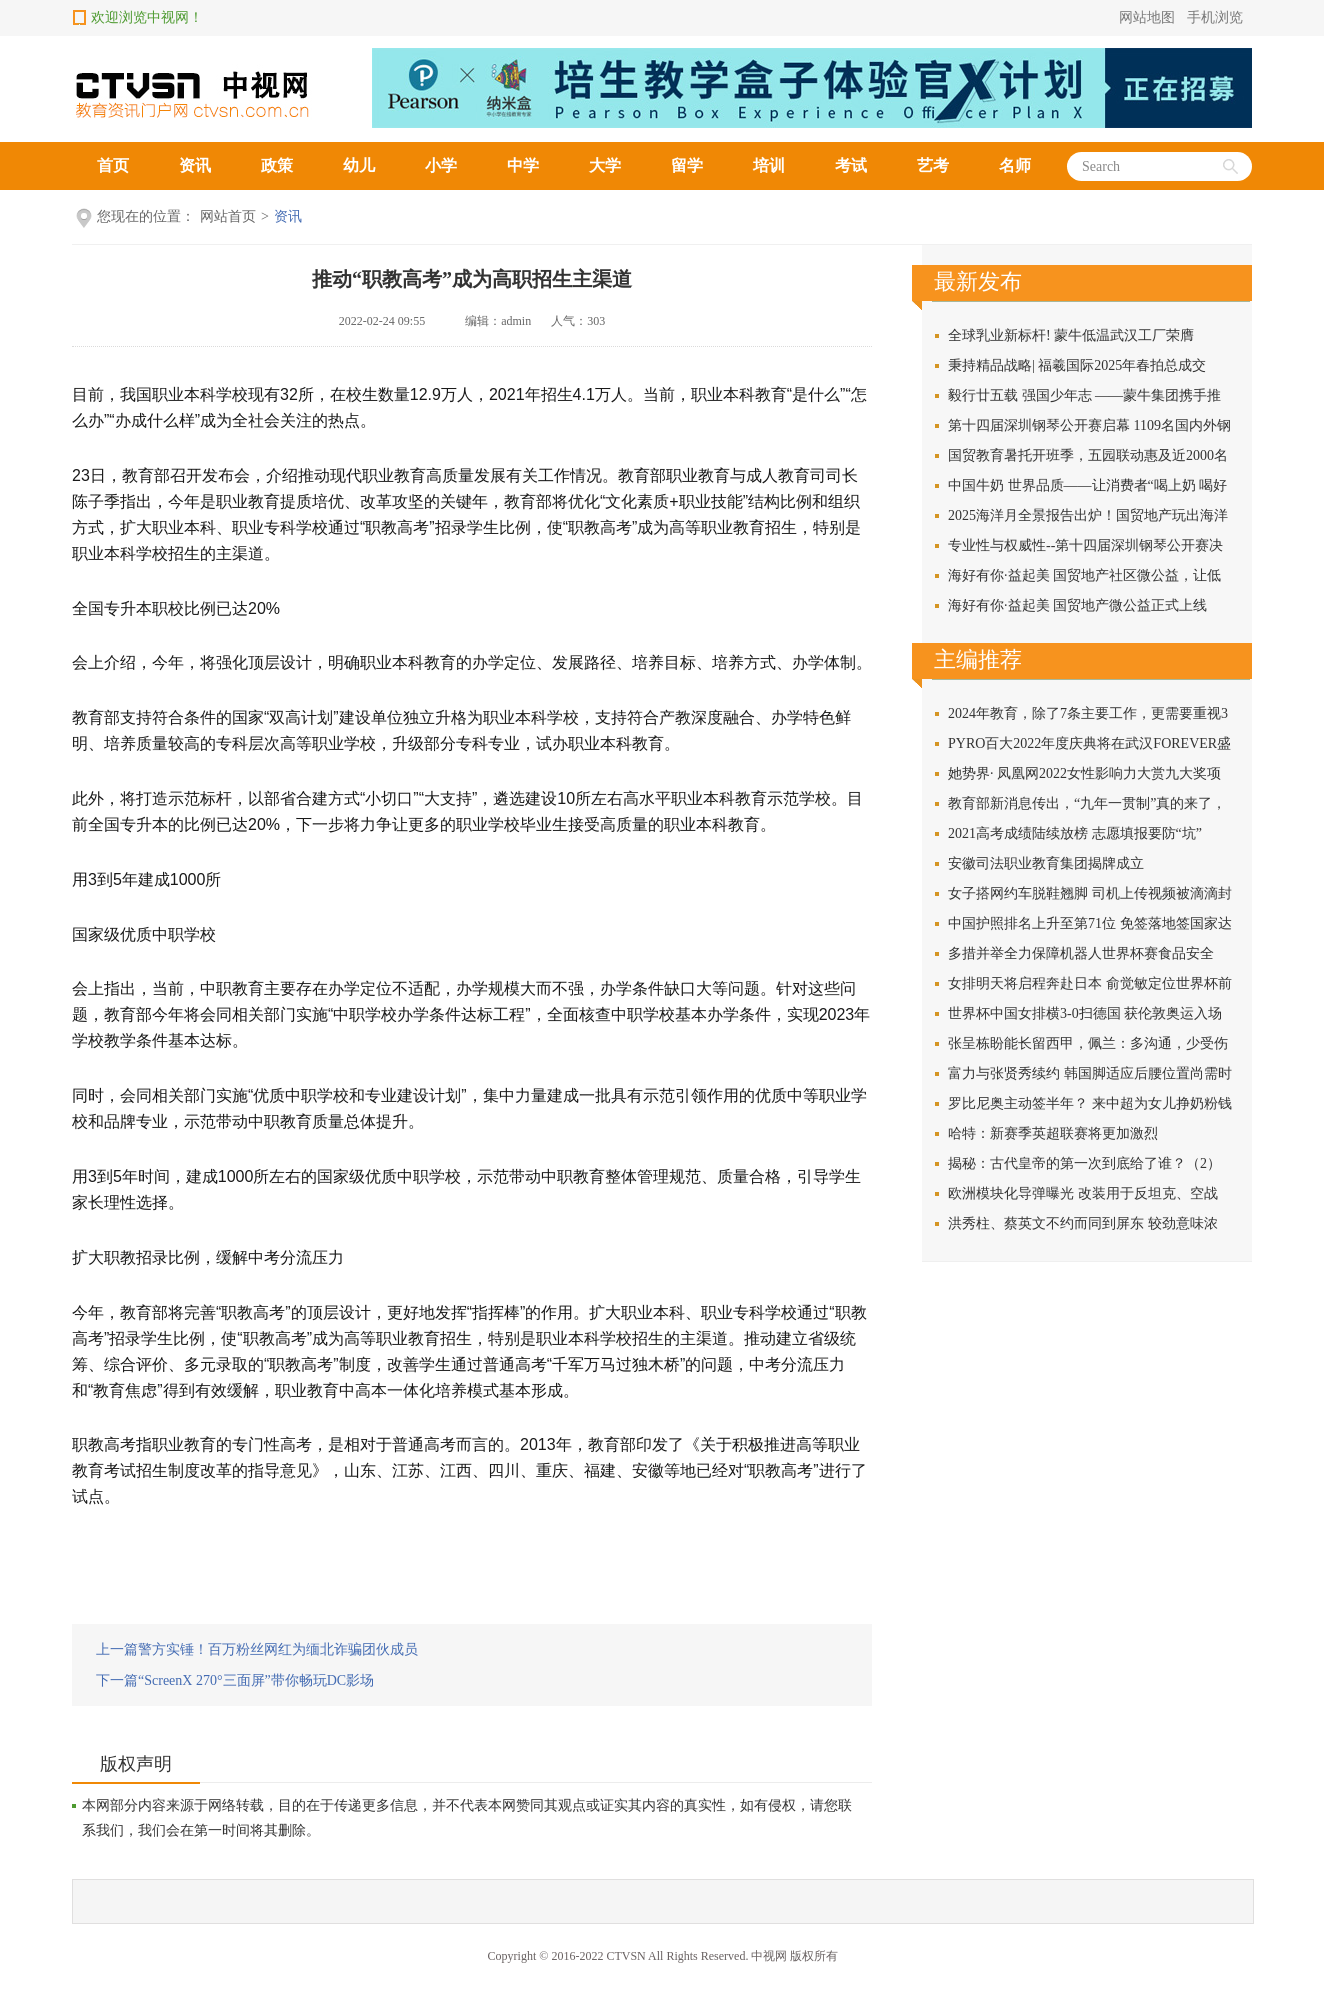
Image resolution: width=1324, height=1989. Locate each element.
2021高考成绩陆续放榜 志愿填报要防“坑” (1075, 833)
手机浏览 (1215, 17)
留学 (687, 165)
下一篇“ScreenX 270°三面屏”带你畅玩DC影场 (235, 1680)
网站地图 (1147, 17)
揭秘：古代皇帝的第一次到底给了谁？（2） (1084, 1163)
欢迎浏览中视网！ (147, 17)
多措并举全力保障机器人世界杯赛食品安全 (1081, 953)
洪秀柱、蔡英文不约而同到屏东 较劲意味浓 (1083, 1223)
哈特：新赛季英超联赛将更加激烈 (1053, 1133)
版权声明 (136, 1764)
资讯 (195, 165)
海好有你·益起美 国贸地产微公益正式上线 (1077, 605)
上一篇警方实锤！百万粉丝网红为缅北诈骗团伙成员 (257, 1649)
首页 (113, 165)
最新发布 (978, 281)
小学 (441, 165)
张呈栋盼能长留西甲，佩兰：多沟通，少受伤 (1088, 1043)
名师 (1015, 165)
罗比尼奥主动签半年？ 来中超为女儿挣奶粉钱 (1090, 1103)
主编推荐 (978, 659)
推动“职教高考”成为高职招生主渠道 (472, 279)
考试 (851, 165)
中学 (523, 165)
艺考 (933, 165)
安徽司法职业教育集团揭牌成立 (1046, 863)
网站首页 (228, 216)
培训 (769, 165)
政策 (277, 165)
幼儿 (359, 165)
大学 (605, 165)
